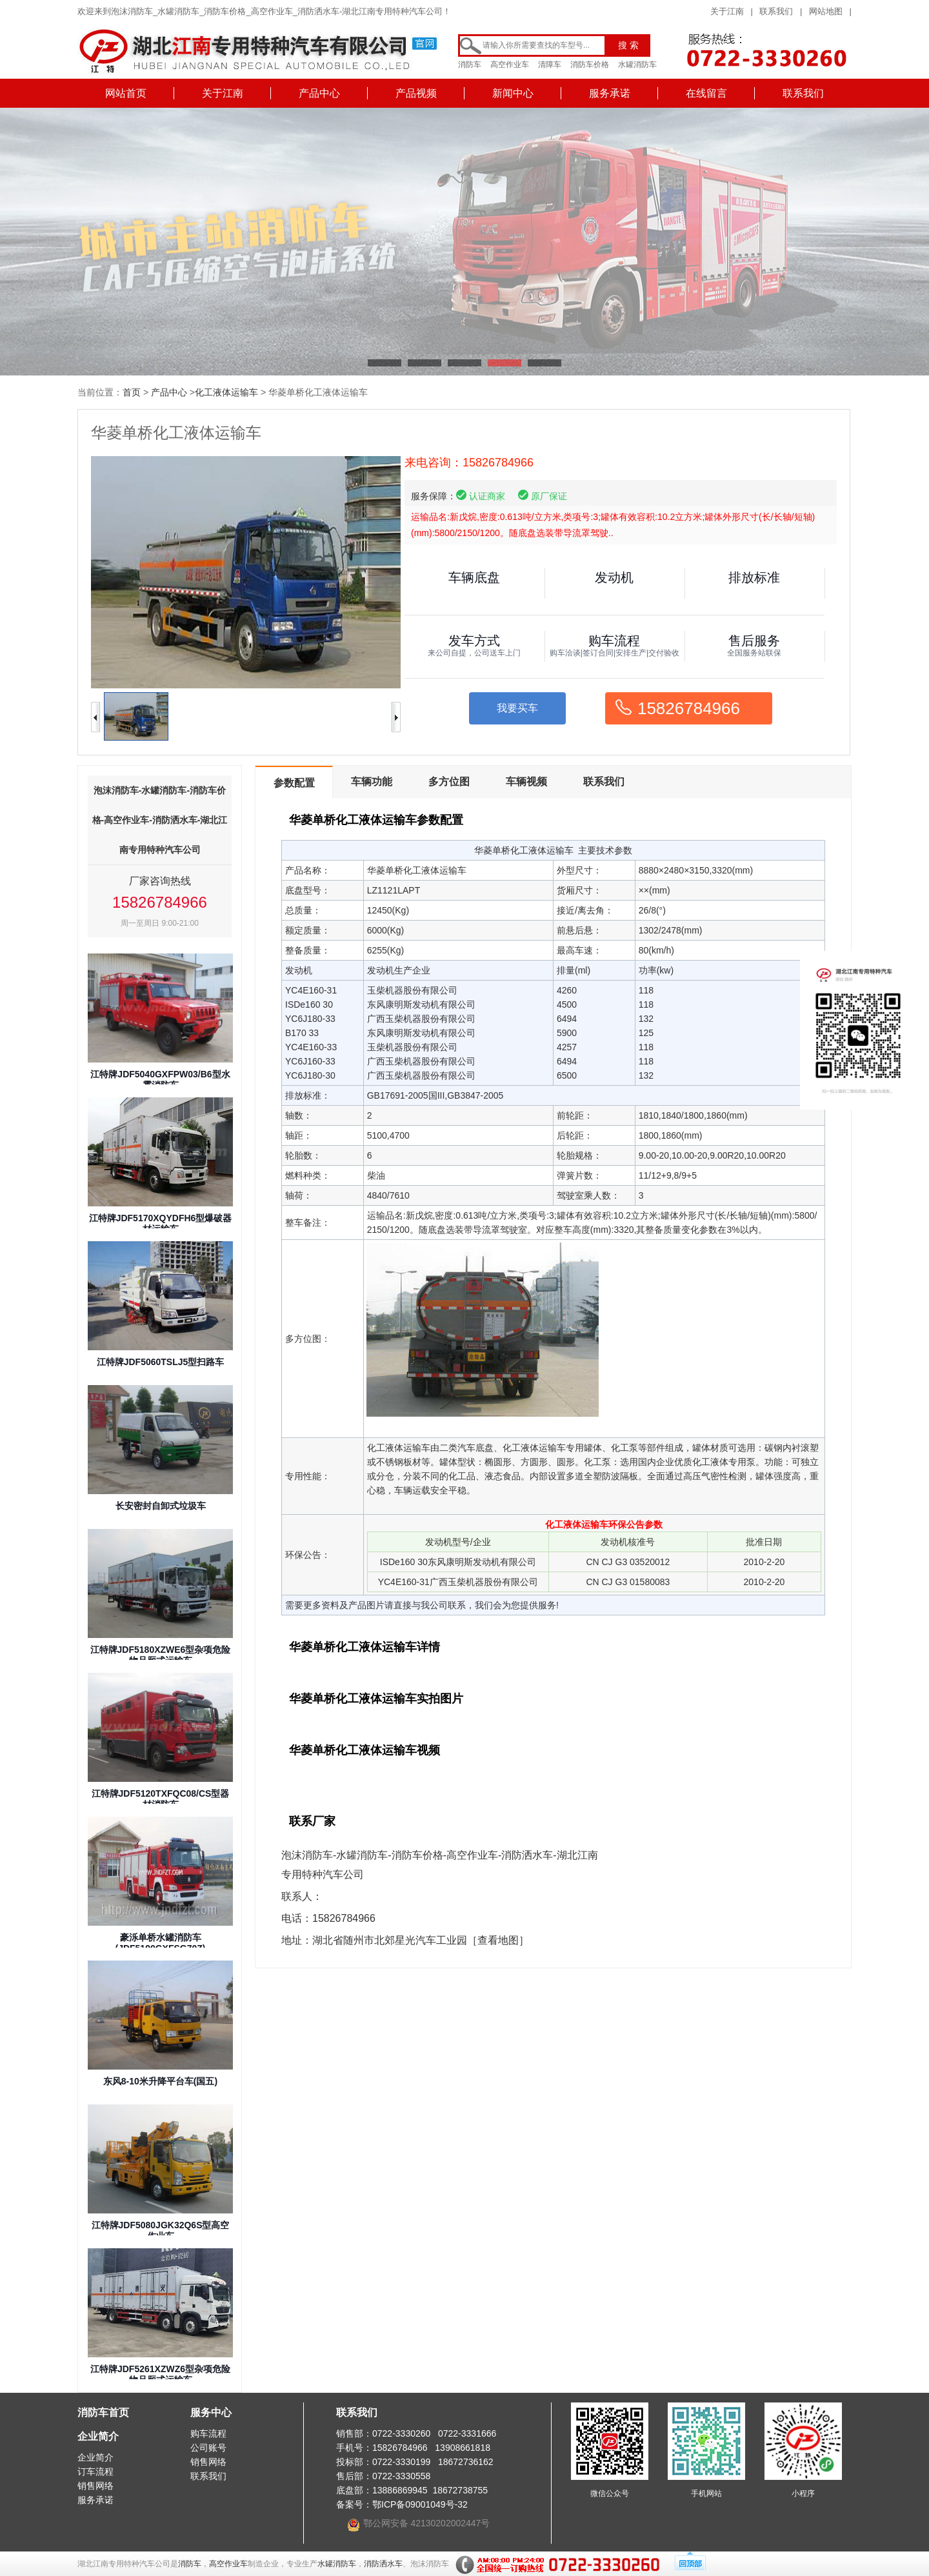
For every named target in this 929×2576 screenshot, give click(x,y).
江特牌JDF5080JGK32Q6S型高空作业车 (161, 2230)
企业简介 (98, 2436)
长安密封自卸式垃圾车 (160, 1506)
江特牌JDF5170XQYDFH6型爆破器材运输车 (160, 1223)
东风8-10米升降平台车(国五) (160, 2081)
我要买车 (517, 708)
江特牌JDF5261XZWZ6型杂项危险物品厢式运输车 (160, 2374)
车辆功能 (371, 781)
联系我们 (776, 11)
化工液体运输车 (226, 392)
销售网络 (95, 2486)
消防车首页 (103, 2412)
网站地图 (826, 11)
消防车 (469, 64)
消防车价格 (589, 64)
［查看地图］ (498, 1940)
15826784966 (688, 708)
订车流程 (95, 2471)
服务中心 (211, 2412)
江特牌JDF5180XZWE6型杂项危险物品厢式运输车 (160, 1655)
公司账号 (208, 2447)
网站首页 (125, 93)
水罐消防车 (637, 64)
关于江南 (727, 11)
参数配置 (294, 782)
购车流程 (208, 2433)
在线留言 (706, 93)
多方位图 (449, 781)
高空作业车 (509, 64)
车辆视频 (526, 781)
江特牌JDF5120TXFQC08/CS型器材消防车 (161, 1799)
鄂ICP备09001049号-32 (420, 2504)
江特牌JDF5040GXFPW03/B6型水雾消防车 (160, 1079)
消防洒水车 (383, 2563)
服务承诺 (609, 93)
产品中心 (319, 93)
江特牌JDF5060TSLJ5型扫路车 (161, 1362)
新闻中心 (513, 93)
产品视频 (416, 93)
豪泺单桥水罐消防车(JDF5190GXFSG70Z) (160, 1942)
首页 (132, 392)
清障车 (549, 64)
